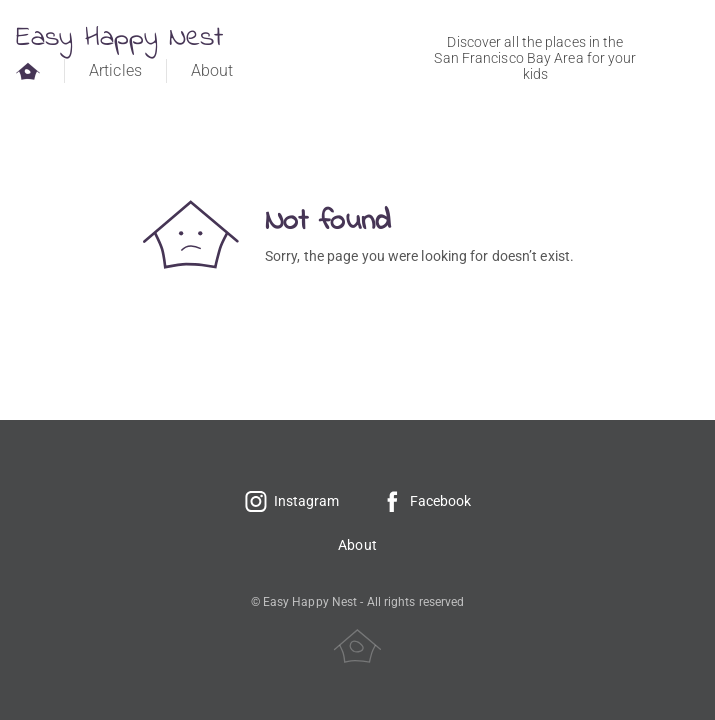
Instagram (292, 501)
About (212, 70)
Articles (115, 70)
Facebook (426, 501)
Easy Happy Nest (120, 38)
